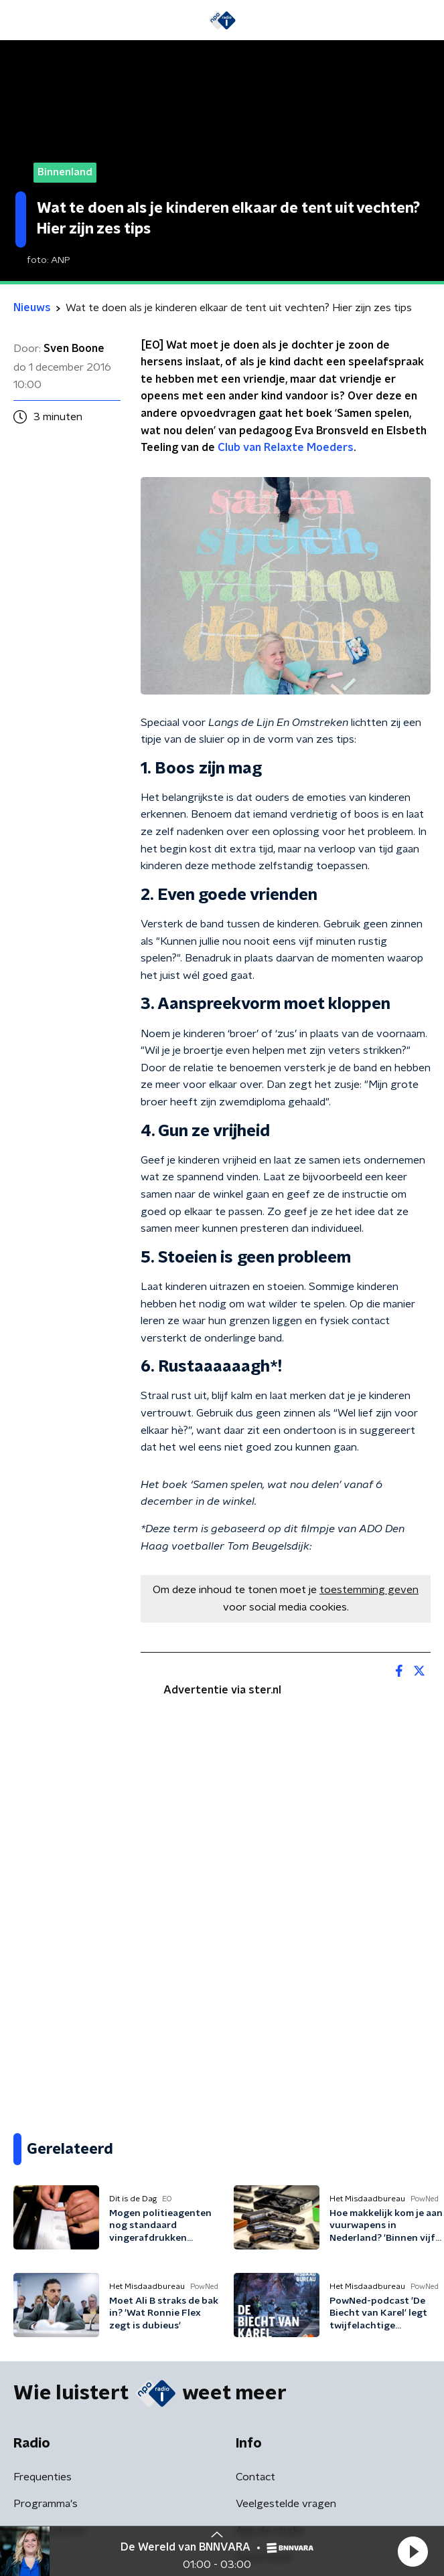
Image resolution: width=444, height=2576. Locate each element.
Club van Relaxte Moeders (286, 447)
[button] (412, 2551)
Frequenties (42, 2477)
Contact (255, 2477)
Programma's (45, 2503)
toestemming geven (369, 1589)
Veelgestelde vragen (286, 2503)
